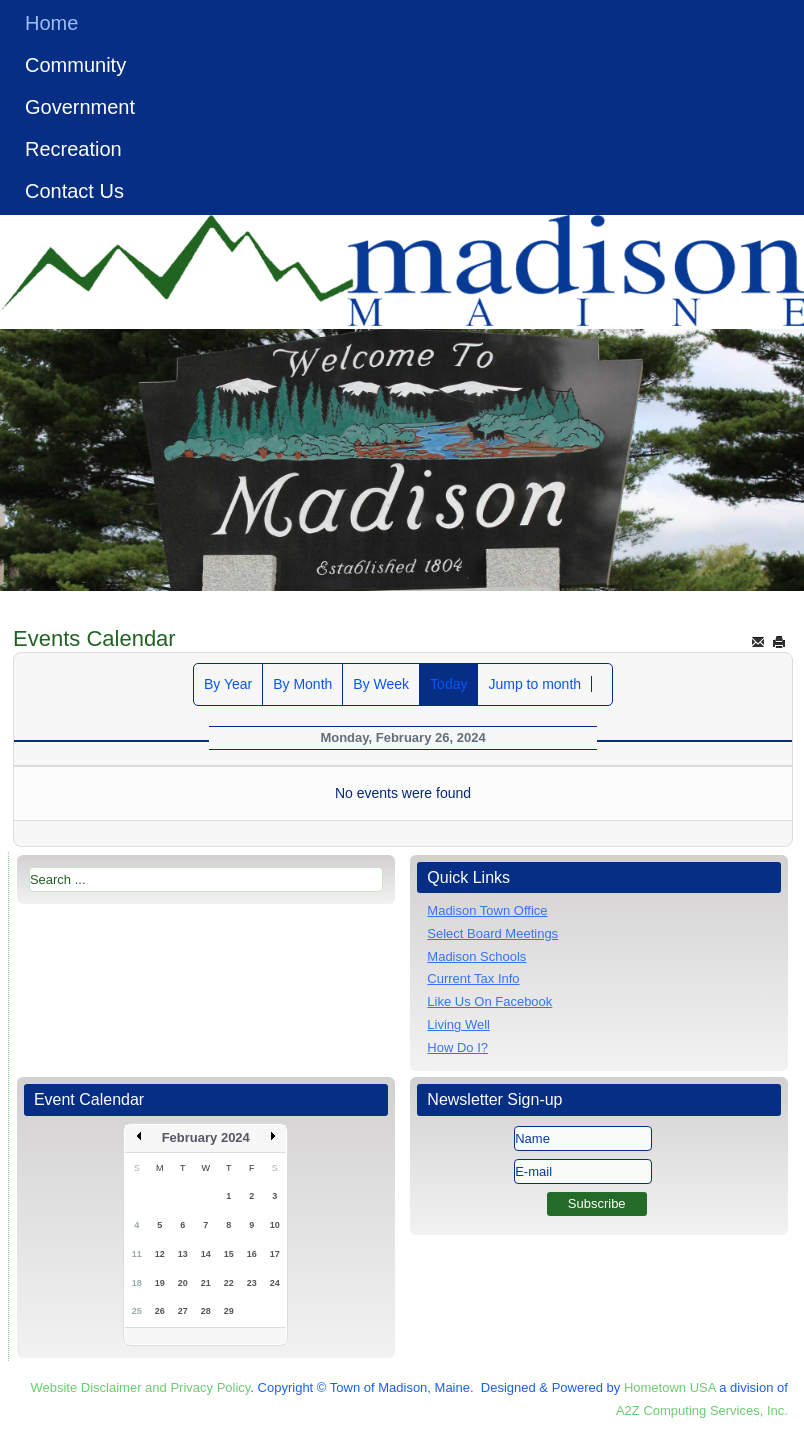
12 (160, 1254)
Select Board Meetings (492, 933)
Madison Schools (476, 956)
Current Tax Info (473, 978)
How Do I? (457, 1047)
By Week (381, 684)
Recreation (73, 149)
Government (80, 107)
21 (206, 1283)
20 (183, 1283)
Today (448, 684)
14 (206, 1254)
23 (252, 1283)
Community (75, 65)
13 (183, 1254)
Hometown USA (670, 1387)
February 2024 (206, 1137)
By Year (228, 684)
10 (275, 1225)
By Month (302, 684)
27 (183, 1311)
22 (229, 1283)
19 (160, 1283)
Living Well (458, 1024)
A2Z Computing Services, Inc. (702, 1410)
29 (229, 1311)
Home (51, 23)
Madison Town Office (487, 910)
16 (252, 1254)
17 (275, 1254)
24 (275, 1283)
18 (137, 1283)
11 (137, 1254)
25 (137, 1311)
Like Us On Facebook (489, 1001)
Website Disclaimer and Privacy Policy (140, 1387)
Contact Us (74, 191)
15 (229, 1254)
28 (206, 1311)
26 (160, 1311)
